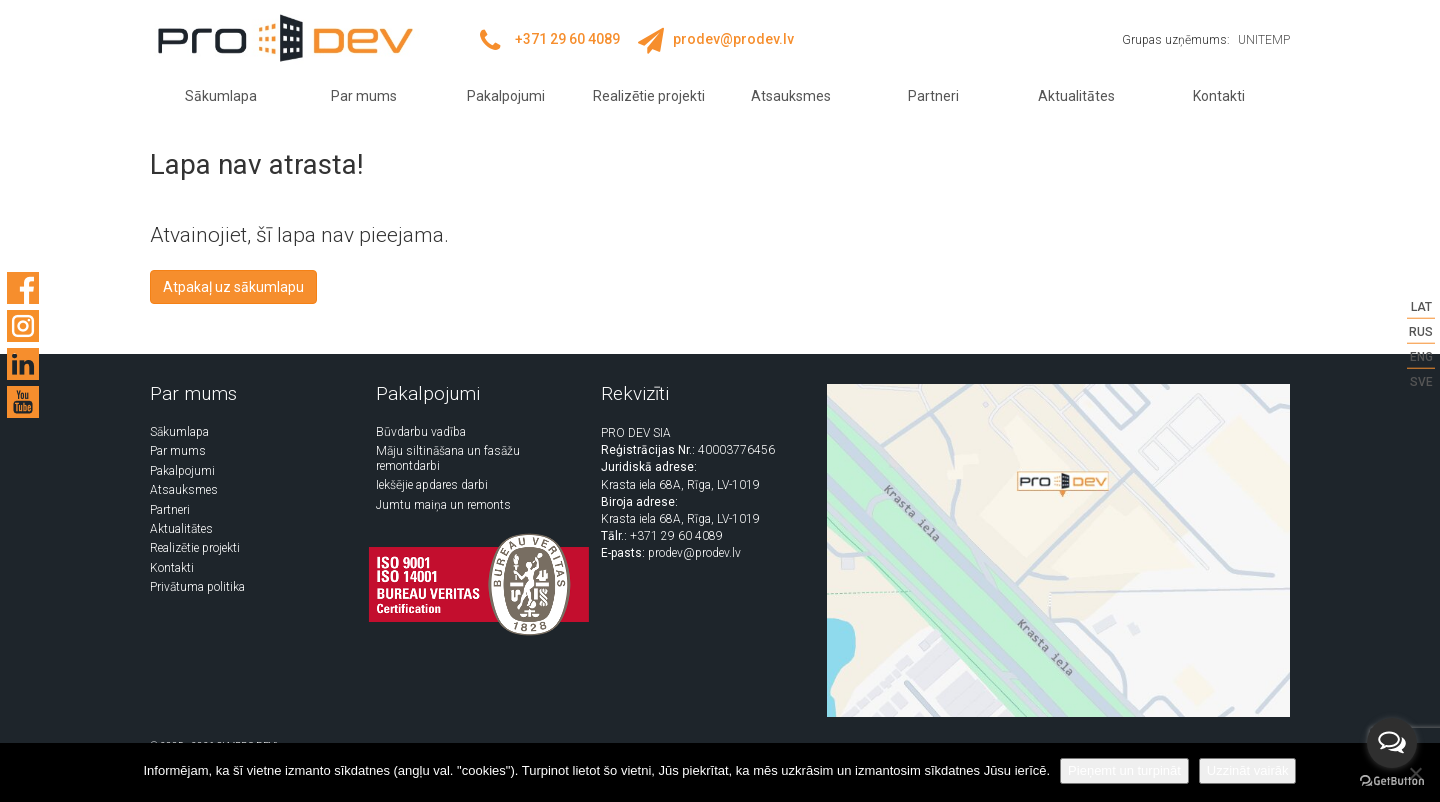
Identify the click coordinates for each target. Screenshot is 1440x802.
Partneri (933, 96)
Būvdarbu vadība (421, 432)
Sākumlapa (221, 96)
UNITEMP (1264, 40)
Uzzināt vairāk (1248, 770)
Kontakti (1219, 96)
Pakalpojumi (506, 96)
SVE (1421, 382)
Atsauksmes (791, 96)
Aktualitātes (1076, 96)
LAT (1421, 307)
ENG (1421, 357)
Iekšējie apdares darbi (432, 485)
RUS (1421, 332)
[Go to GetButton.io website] (1392, 781)
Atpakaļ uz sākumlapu (233, 287)
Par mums (364, 96)
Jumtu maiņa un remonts (443, 505)
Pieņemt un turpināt (1124, 770)
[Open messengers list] (1392, 743)
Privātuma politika (197, 587)
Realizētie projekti (649, 96)
